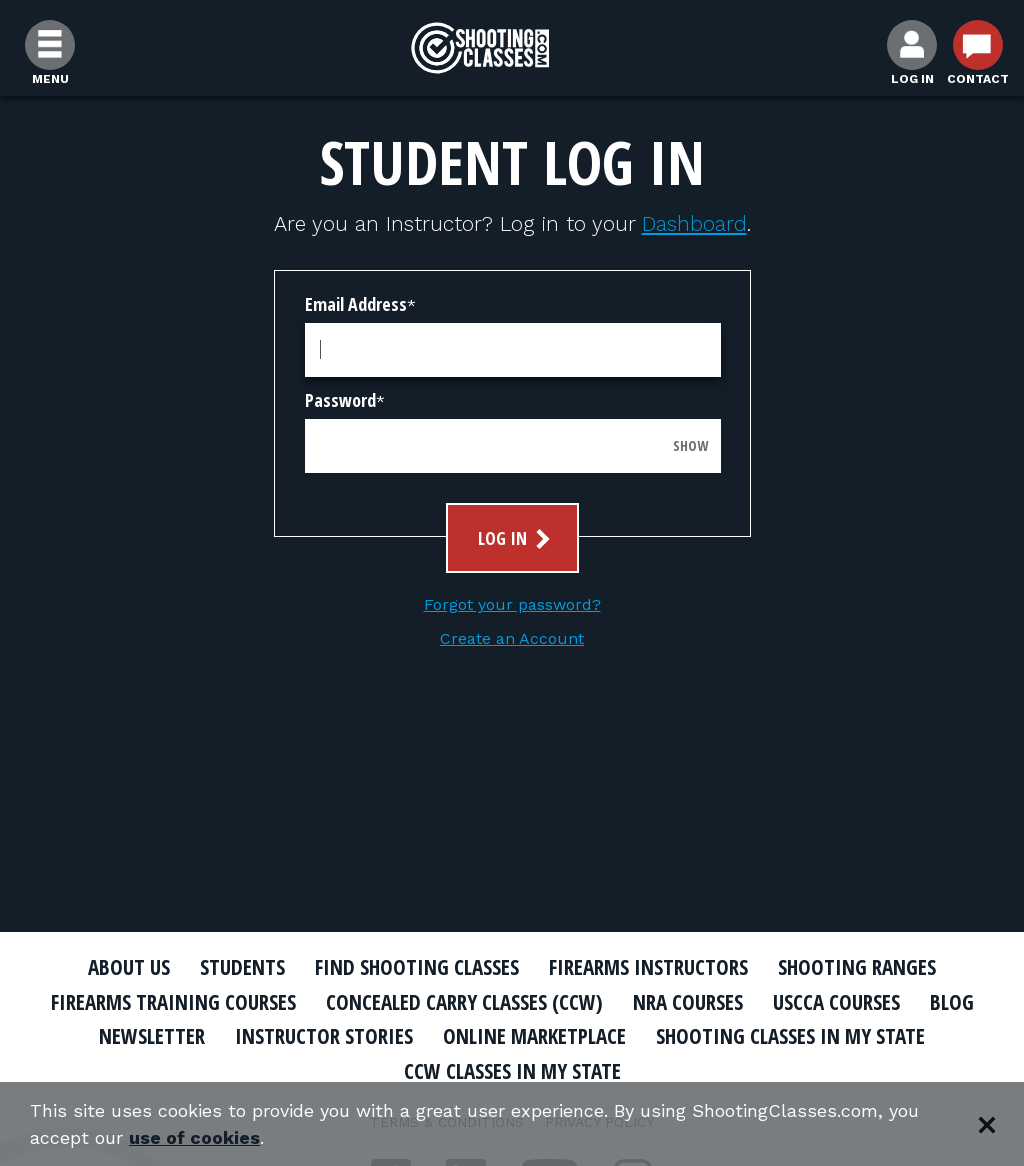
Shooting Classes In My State (790, 1036)
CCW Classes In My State (512, 1071)
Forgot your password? (512, 604)
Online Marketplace (534, 1036)
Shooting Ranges (857, 967)
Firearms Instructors (648, 967)
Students (242, 967)
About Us (129, 967)
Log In (516, 538)
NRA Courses (688, 1002)
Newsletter (152, 1036)
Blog (952, 1002)
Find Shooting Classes (417, 967)
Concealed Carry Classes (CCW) (464, 1002)
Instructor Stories (324, 1036)
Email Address (356, 304)
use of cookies (194, 1137)
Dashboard (694, 223)
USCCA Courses (836, 1002)
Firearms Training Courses (173, 1002)
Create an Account (512, 638)
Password (340, 400)
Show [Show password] (690, 445)
